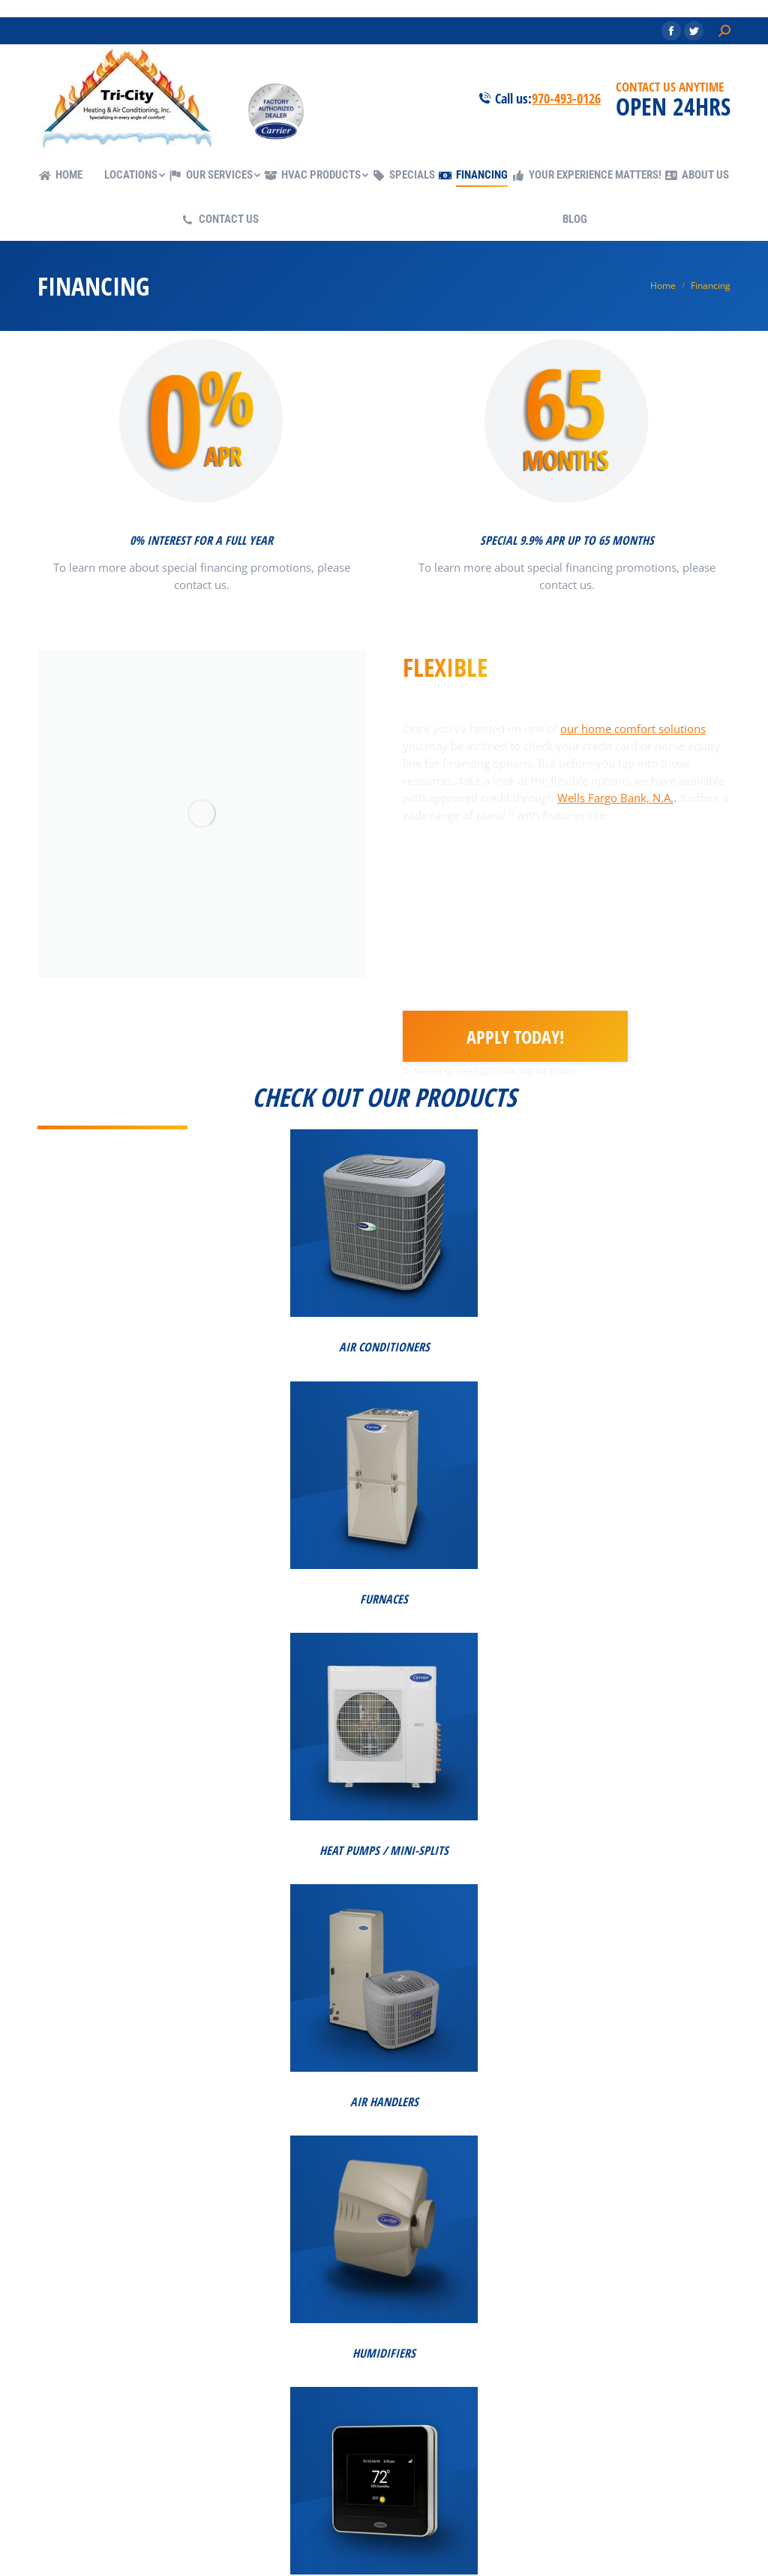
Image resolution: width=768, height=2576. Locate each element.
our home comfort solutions (633, 728)
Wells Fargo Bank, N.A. (615, 797)
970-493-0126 (566, 98)
